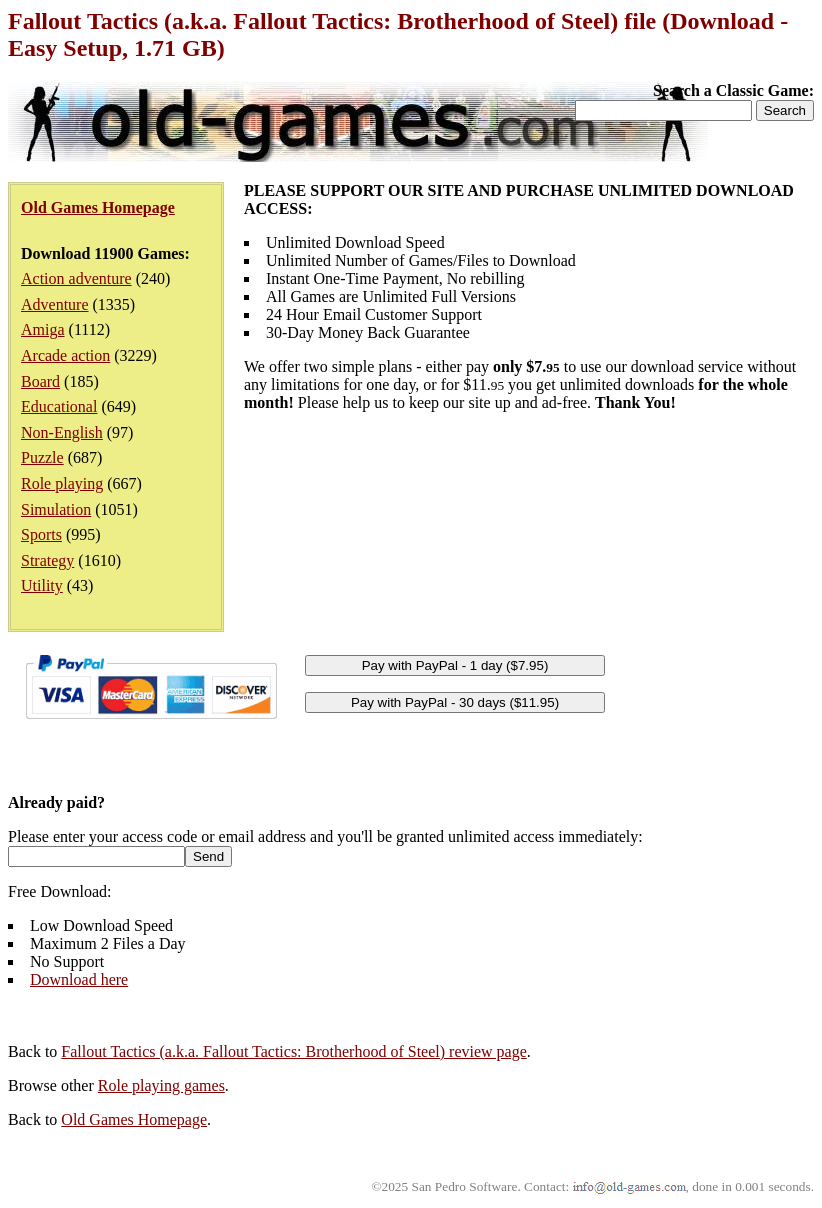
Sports (41, 534)
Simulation (56, 509)
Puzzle (42, 457)
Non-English (62, 432)
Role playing (62, 483)
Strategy (47, 560)
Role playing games (161, 1085)
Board (40, 381)
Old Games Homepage (134, 1119)
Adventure (55, 304)
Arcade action (65, 355)
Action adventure (76, 278)
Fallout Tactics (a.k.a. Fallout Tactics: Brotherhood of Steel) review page (293, 1051)
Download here (79, 979)
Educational (59, 406)
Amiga (43, 329)
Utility (42, 585)
